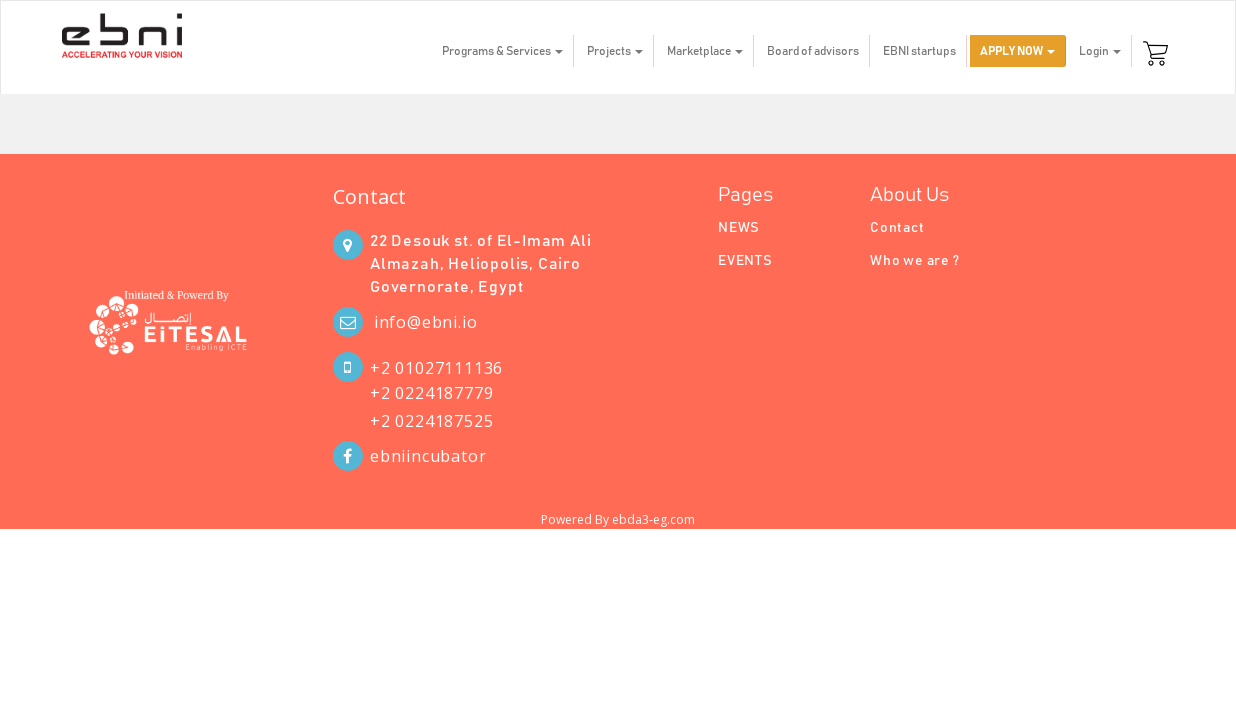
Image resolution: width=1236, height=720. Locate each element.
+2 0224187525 (431, 421)
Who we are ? (915, 261)
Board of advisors (813, 51)
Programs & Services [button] (502, 51)
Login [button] (1100, 51)
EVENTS (745, 261)
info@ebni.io (426, 322)
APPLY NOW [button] (1017, 51)
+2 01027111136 (436, 368)
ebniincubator (428, 456)
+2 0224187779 (431, 393)
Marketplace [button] (705, 51)
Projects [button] (615, 51)
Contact (369, 196)
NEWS (739, 228)
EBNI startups (919, 51)
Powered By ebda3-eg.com (618, 519)
